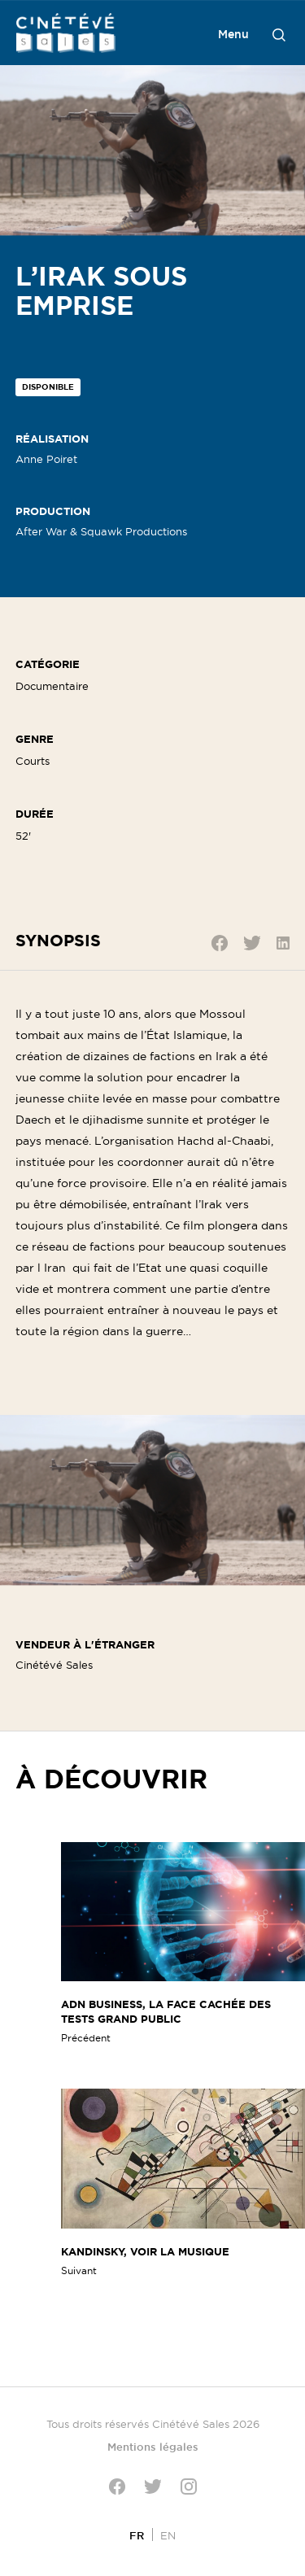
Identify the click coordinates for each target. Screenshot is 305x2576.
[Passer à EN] (168, 2535)
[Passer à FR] (136, 2535)
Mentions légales (152, 2446)
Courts (32, 760)
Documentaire (52, 686)
